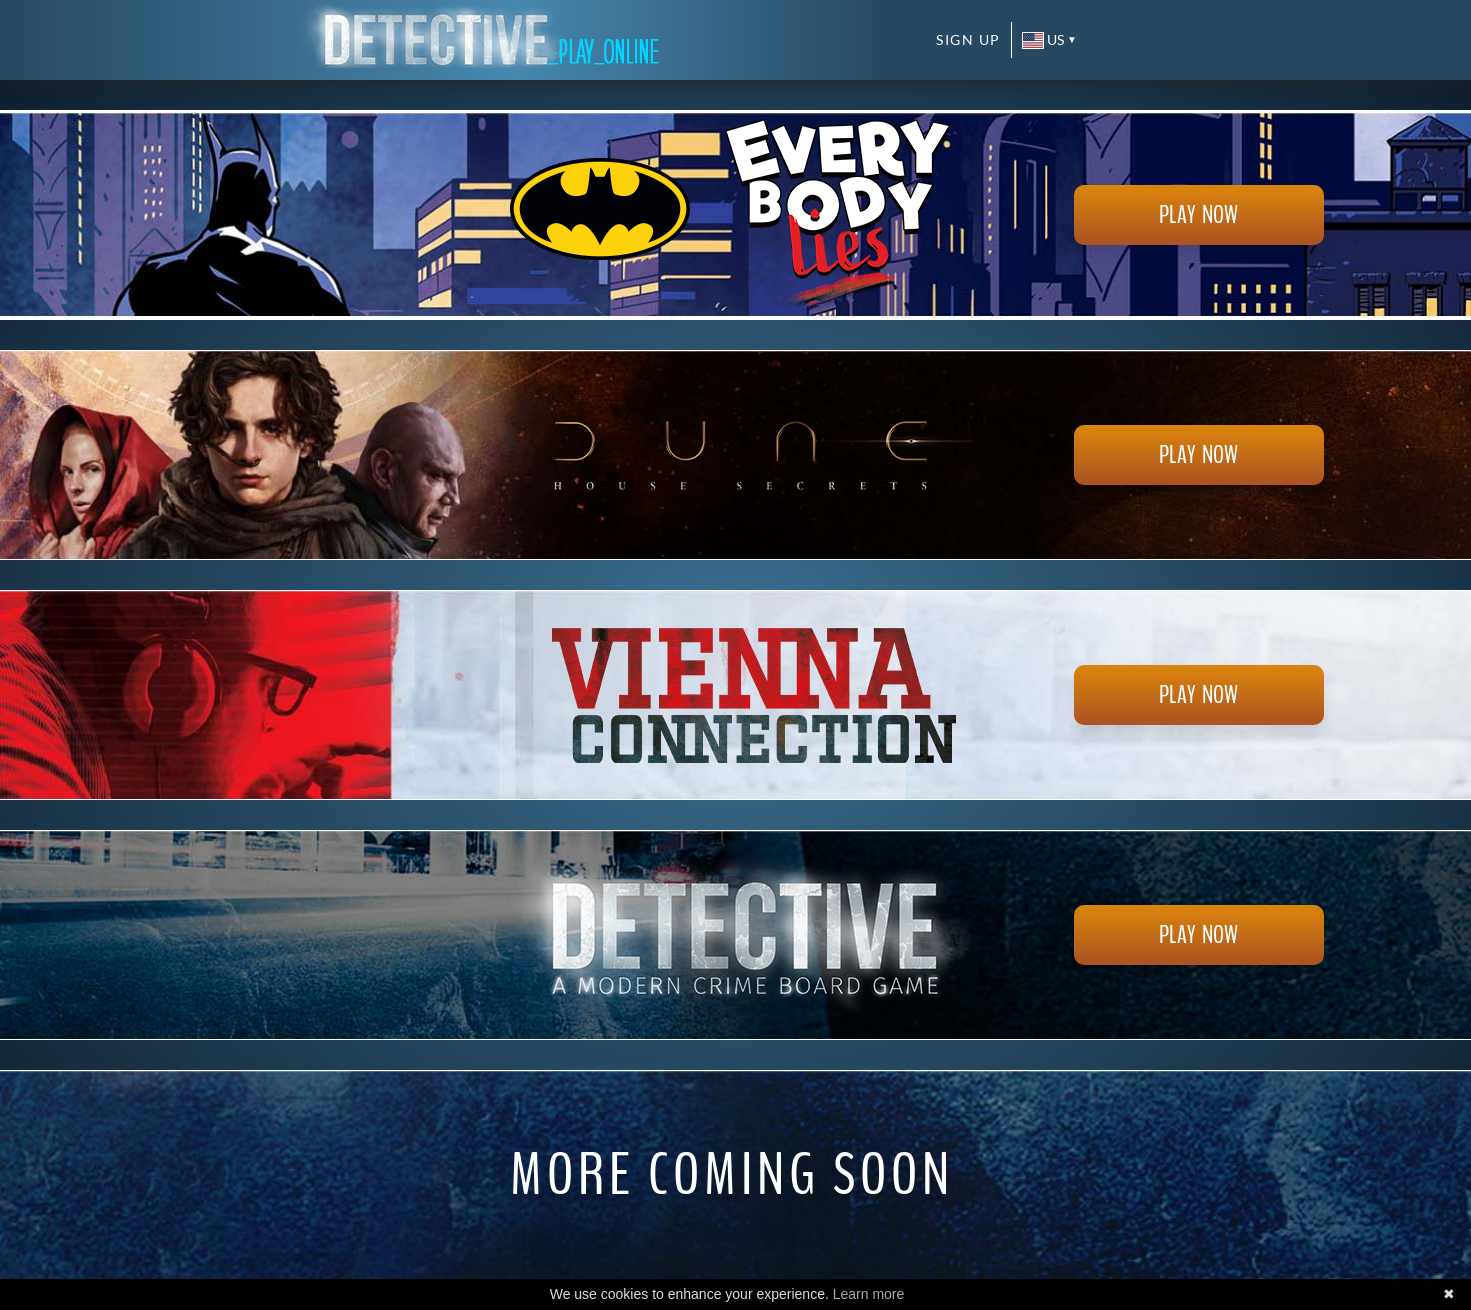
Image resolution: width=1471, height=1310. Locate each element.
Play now (1198, 215)
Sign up (968, 40)
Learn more (869, 1294)
